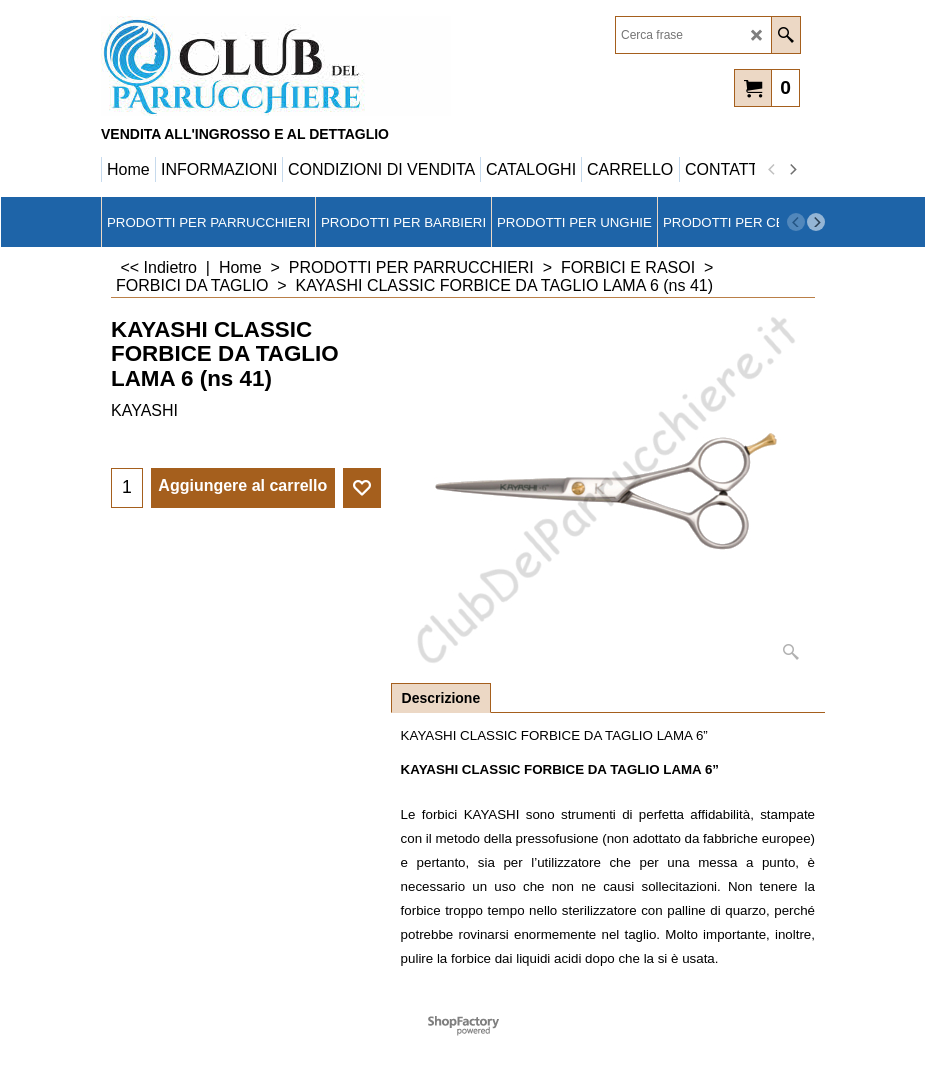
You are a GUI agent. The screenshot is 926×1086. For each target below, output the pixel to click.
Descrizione (441, 698)
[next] (792, 170)
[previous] (772, 170)
